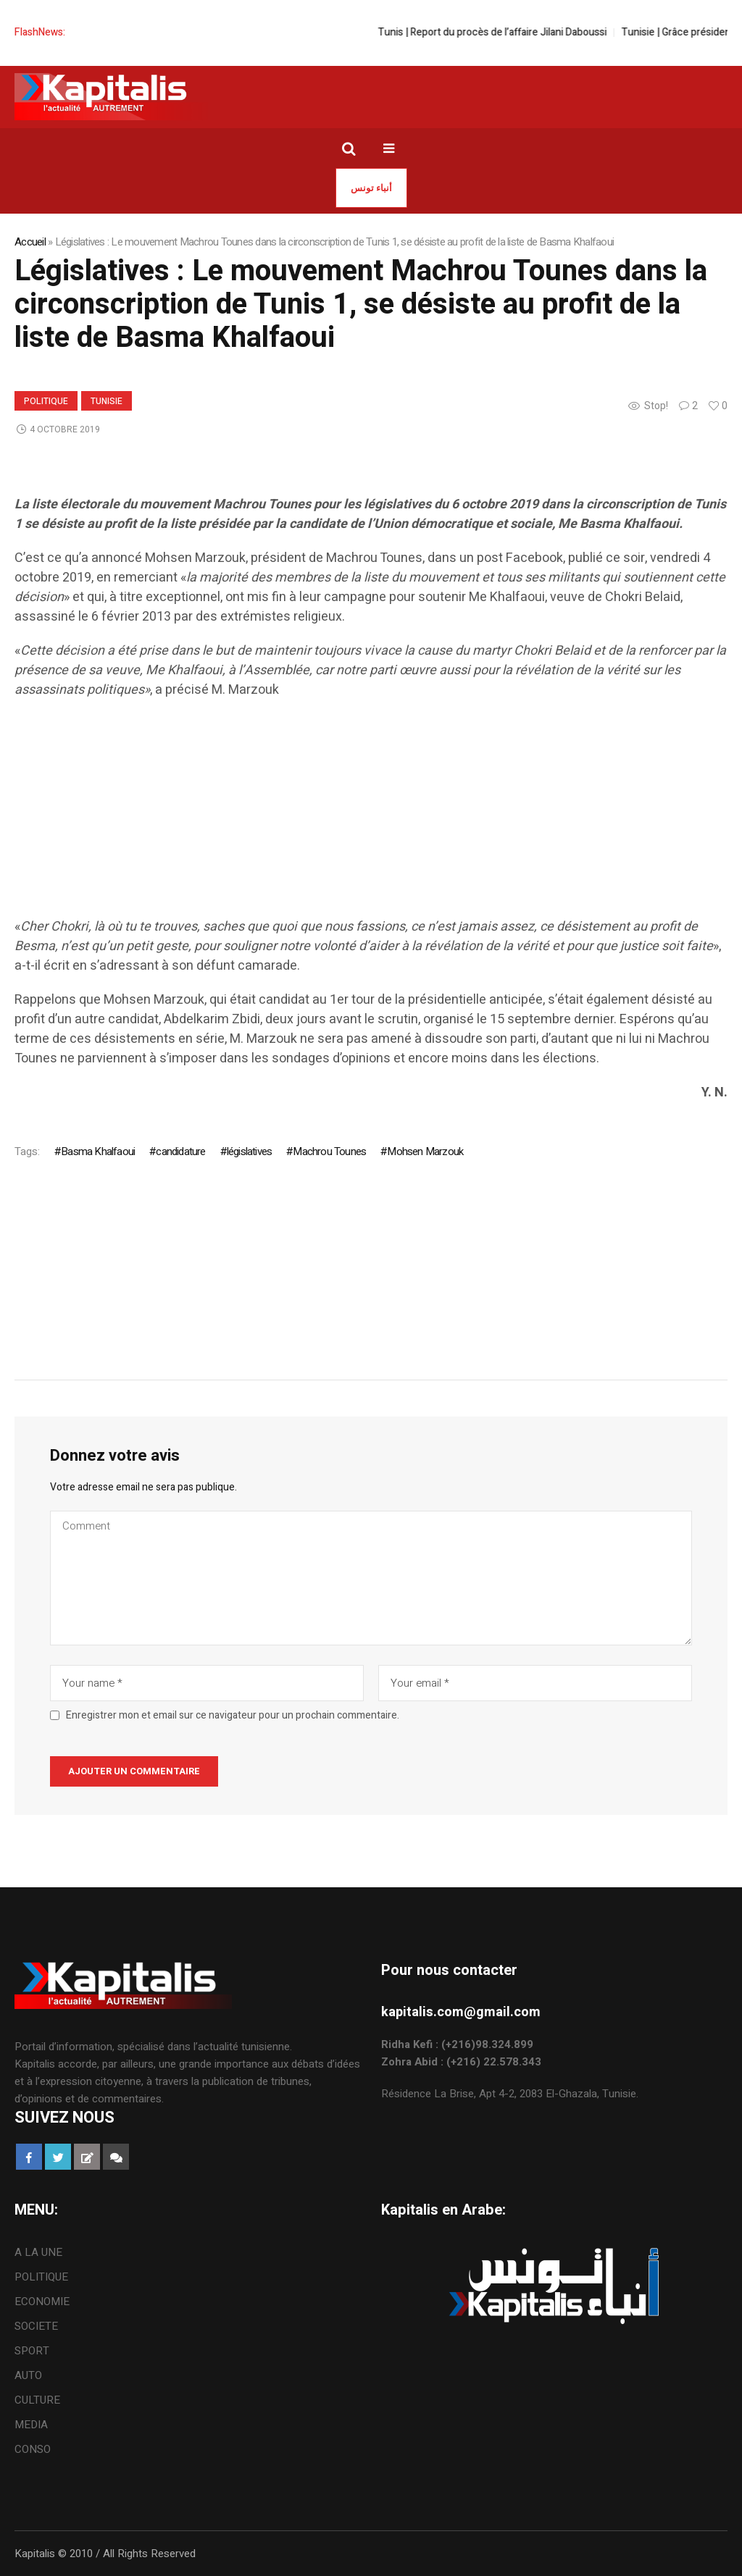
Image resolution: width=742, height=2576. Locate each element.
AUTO (28, 2375)
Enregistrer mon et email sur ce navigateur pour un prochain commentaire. (232, 1715)
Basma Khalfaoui (98, 1151)
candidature (180, 1151)
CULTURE (37, 2400)
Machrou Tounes (329, 1151)
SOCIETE (36, 2326)
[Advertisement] (371, 815)
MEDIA (31, 2425)
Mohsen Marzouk (425, 1151)
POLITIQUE (46, 401)
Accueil (30, 242)
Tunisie (106, 401)
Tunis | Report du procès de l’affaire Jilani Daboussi (505, 32)
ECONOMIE (42, 2301)
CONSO (32, 2449)
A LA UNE (38, 2252)
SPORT (31, 2351)
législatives (249, 1151)
